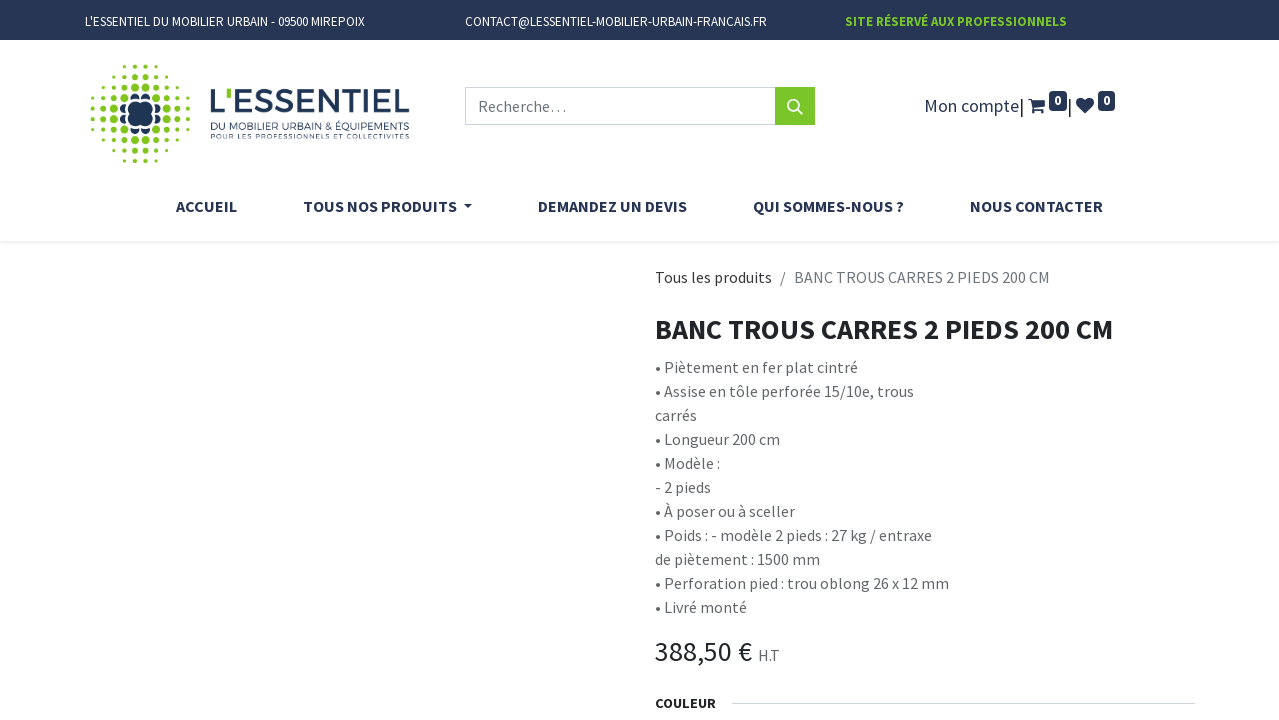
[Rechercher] (795, 106)
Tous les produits (713, 277)
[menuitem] (206, 206)
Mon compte (971, 105)
